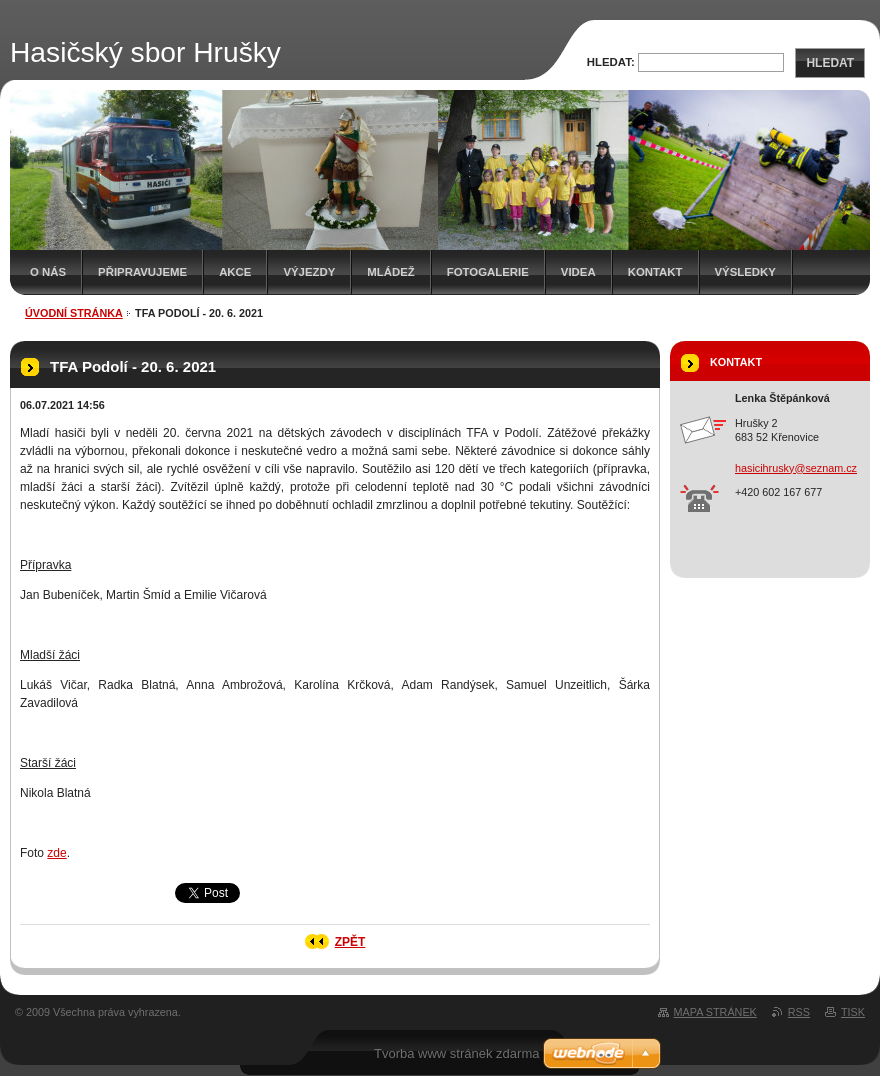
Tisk (853, 1012)
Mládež (390, 272)
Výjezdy (309, 272)
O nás (48, 272)
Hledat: (611, 62)
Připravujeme (142, 272)
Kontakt (655, 272)
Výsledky (745, 272)
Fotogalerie (488, 272)
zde (56, 853)
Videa (578, 272)
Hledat (830, 63)
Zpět (350, 942)
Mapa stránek (715, 1012)
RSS (799, 1012)
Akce (235, 272)
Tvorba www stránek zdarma (456, 1053)
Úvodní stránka (74, 313)
